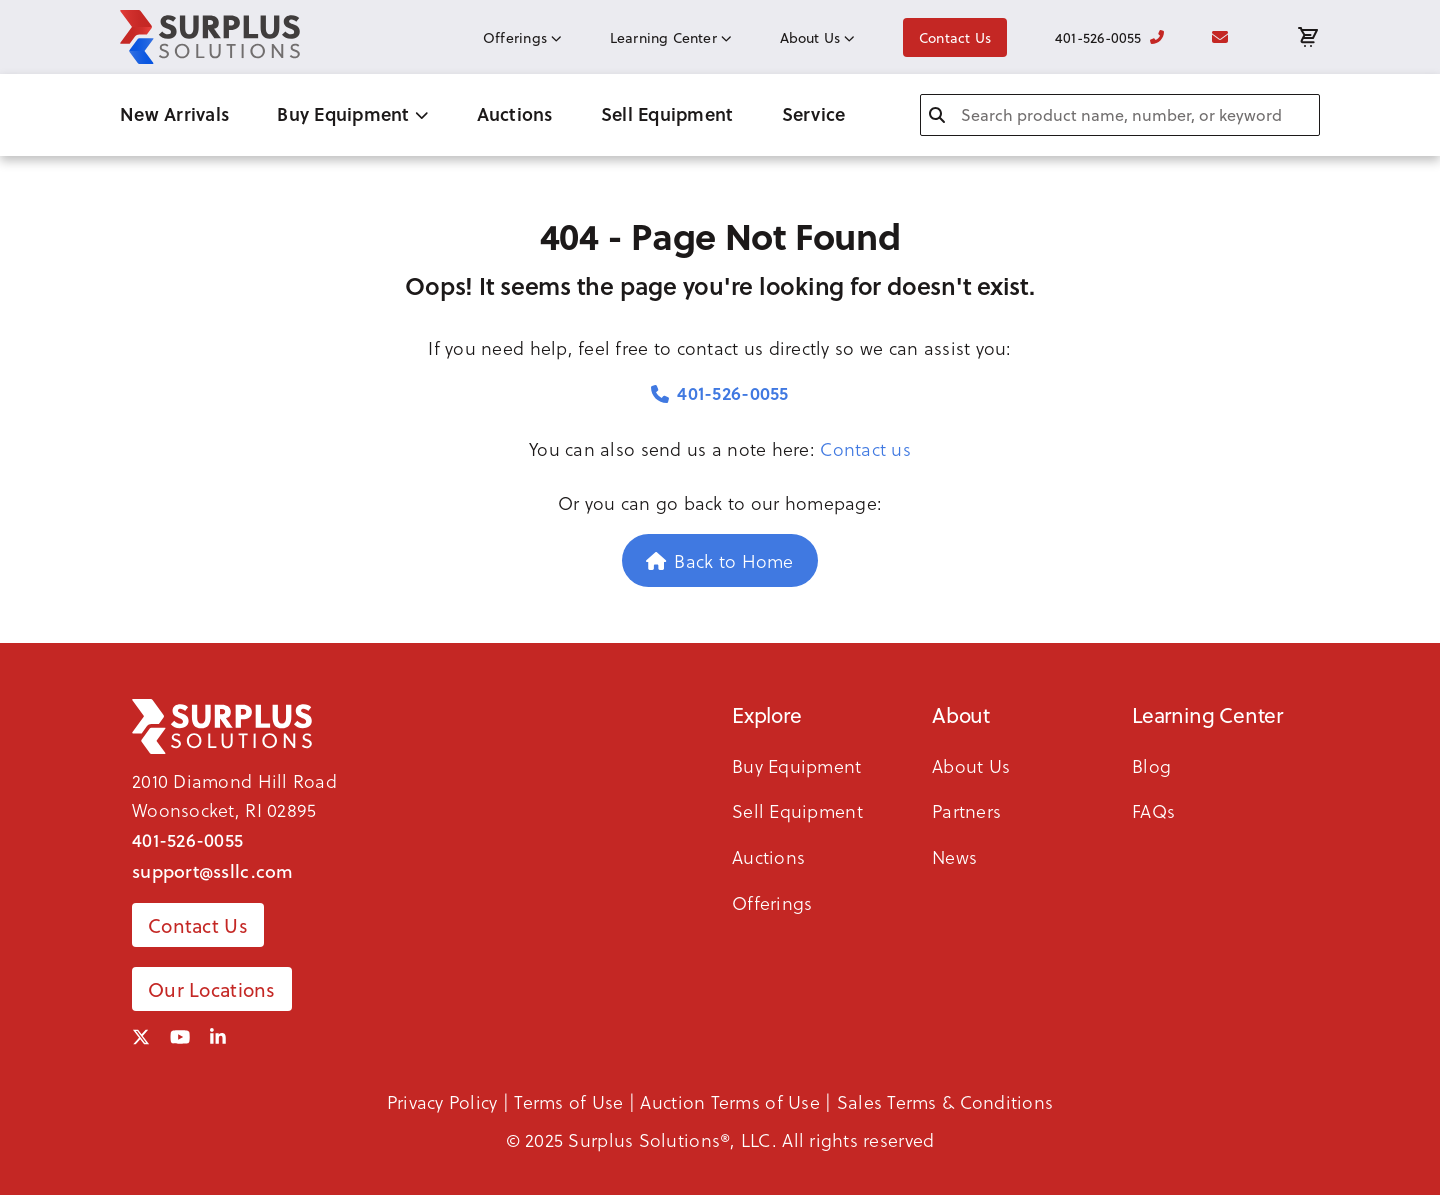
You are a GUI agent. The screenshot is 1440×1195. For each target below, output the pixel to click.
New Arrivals (174, 114)
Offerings (522, 37)
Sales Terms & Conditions (945, 1101)
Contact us (865, 448)
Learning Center (671, 37)
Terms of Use (568, 1101)
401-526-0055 (1109, 37)
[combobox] (1120, 115)
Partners (966, 810)
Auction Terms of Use (729, 1101)
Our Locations (212, 989)
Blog (1151, 765)
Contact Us (955, 37)
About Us (817, 37)
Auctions (515, 114)
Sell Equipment (667, 114)
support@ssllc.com (213, 871)
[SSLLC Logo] (210, 37)
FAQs (1153, 810)
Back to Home (720, 560)
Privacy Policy (442, 1101)
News (954, 856)
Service (814, 114)
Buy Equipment (352, 114)
